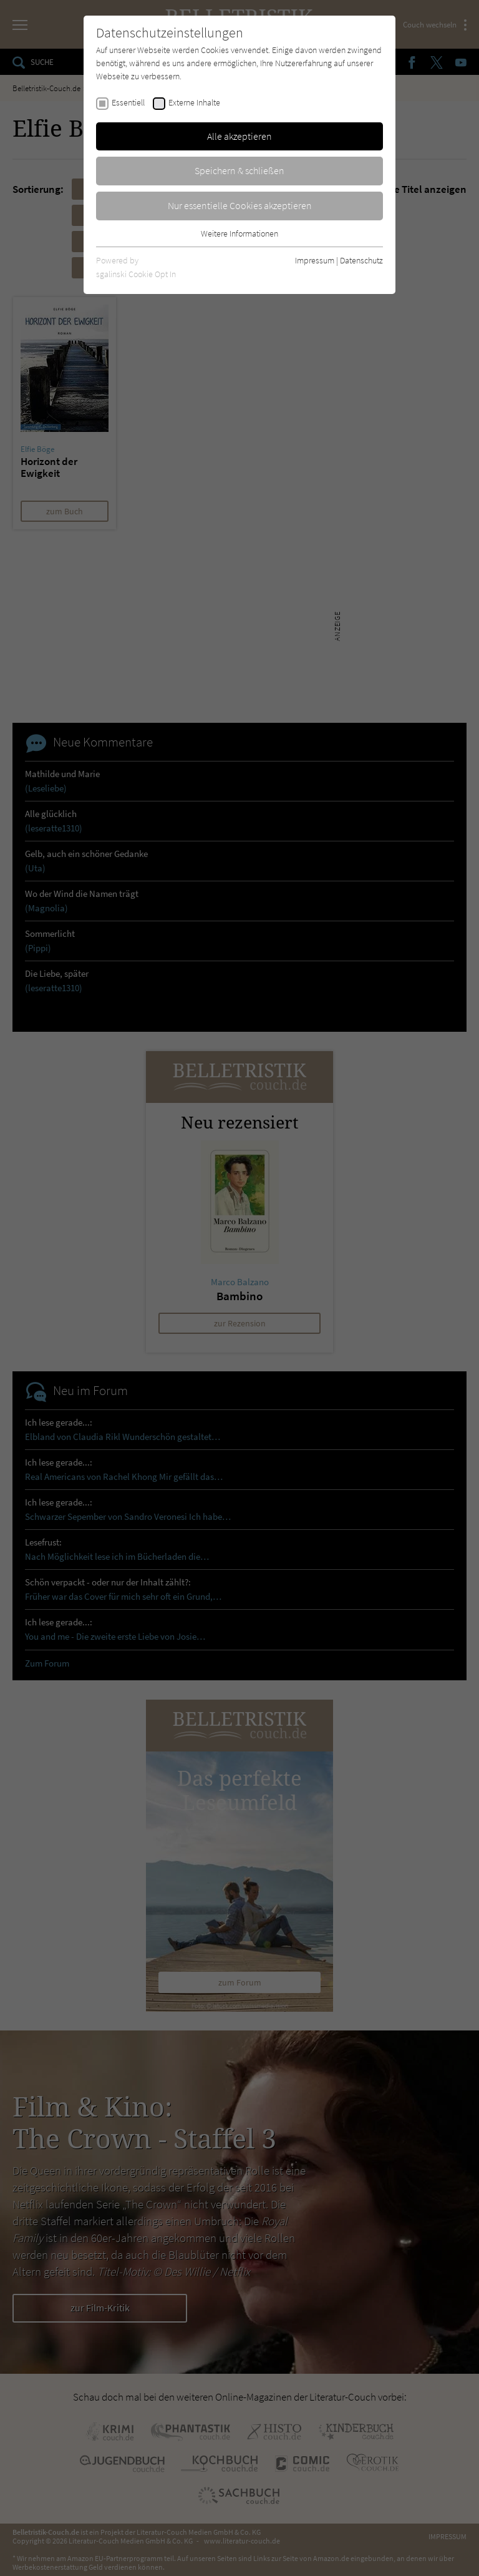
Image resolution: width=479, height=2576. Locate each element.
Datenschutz (361, 260)
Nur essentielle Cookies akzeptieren (240, 205)
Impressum (314, 260)
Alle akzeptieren (239, 136)
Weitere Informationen (239, 233)
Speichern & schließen (239, 170)
